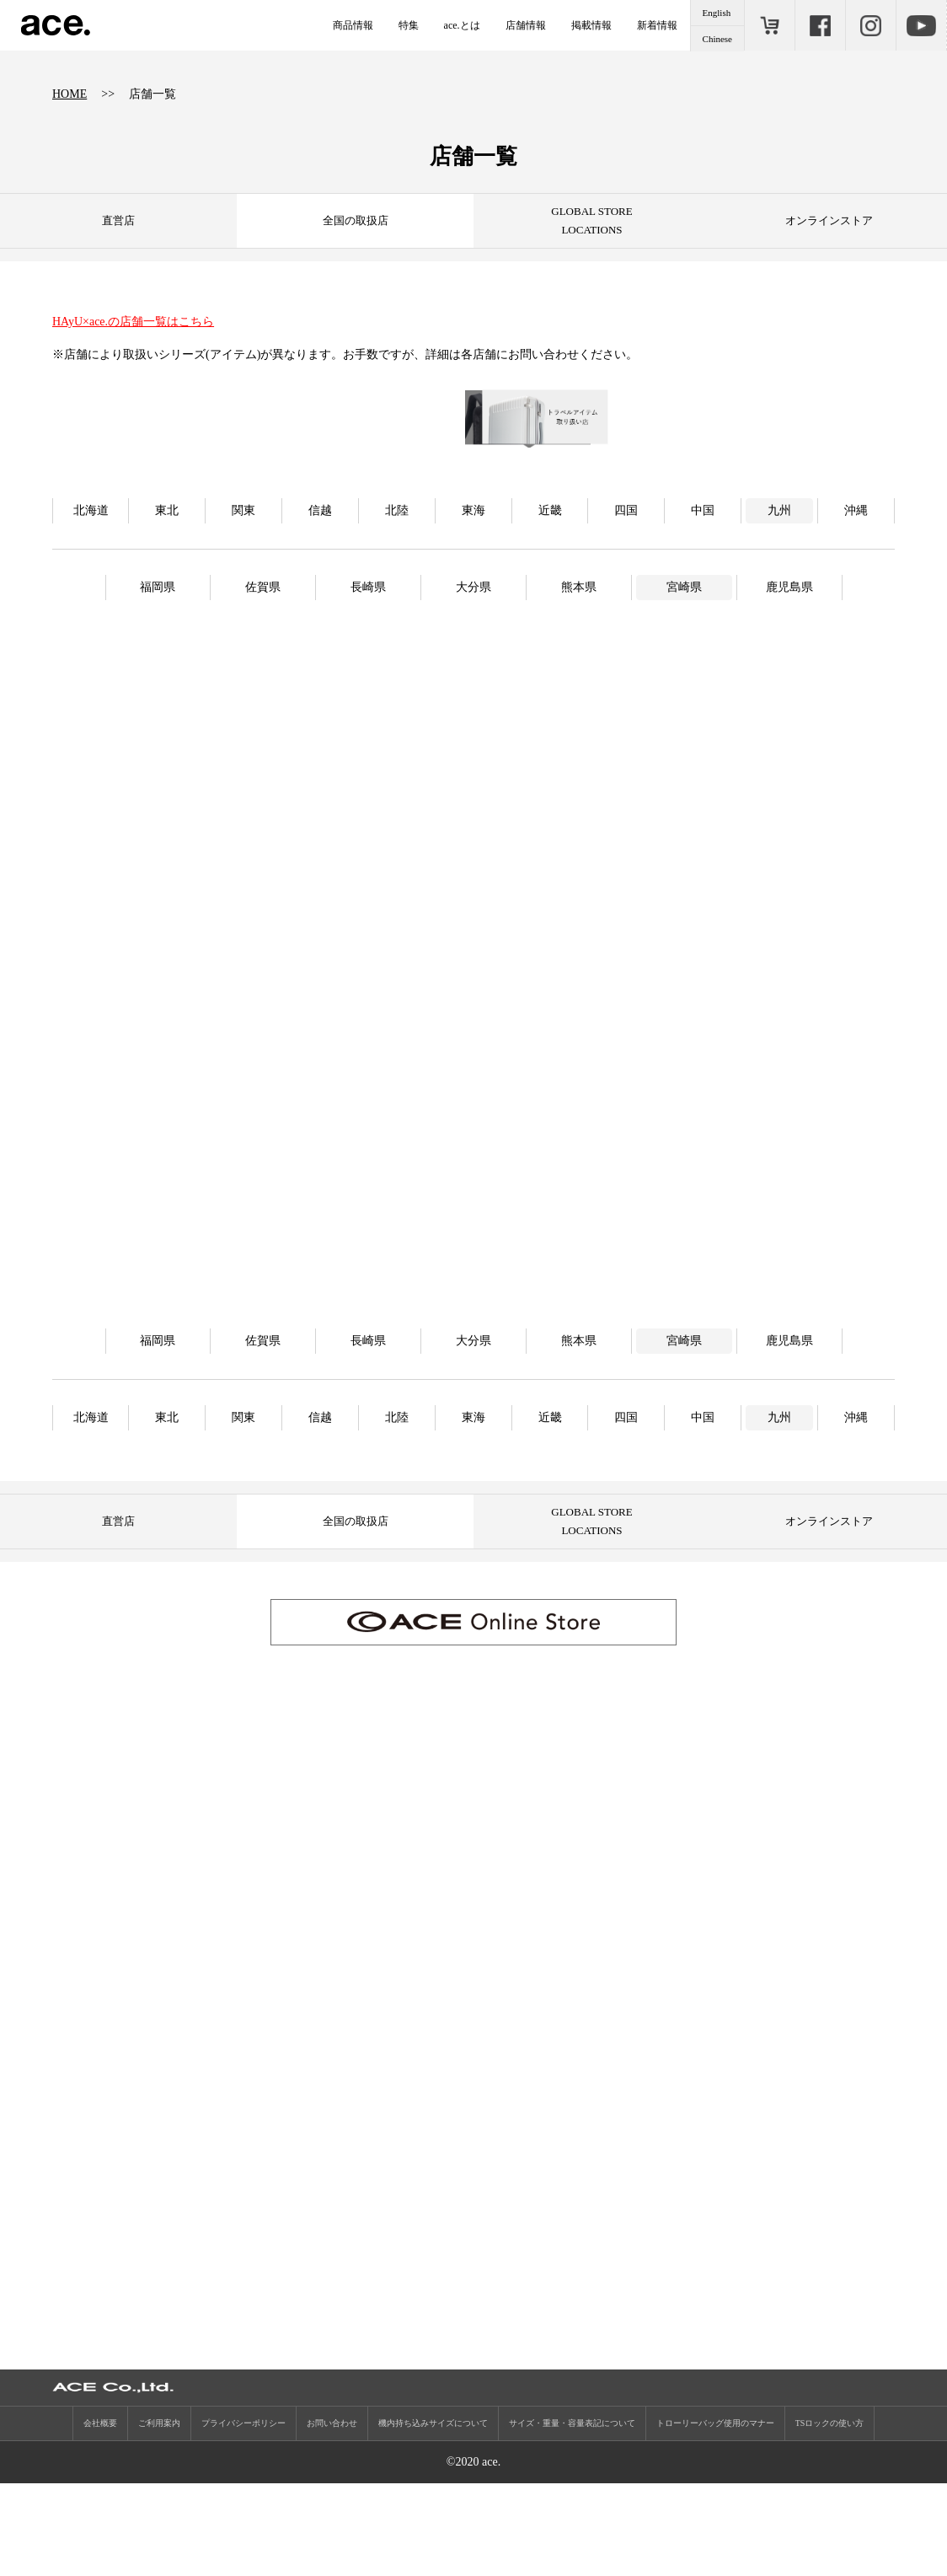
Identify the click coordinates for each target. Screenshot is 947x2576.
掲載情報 (591, 25)
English (717, 13)
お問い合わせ (332, 2515)
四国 (626, 589)
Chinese (717, 39)
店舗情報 (526, 25)
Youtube (921, 25)
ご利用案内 (159, 2515)
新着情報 (657, 25)
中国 (702, 589)
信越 (320, 589)
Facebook (820, 25)
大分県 (473, 666)
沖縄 (856, 589)
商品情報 (353, 25)
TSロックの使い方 (829, 2515)
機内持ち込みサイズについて (433, 2515)
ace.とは (462, 25)
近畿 (550, 589)
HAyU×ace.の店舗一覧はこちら (133, 321)
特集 (409, 25)
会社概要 (100, 2515)
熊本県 (579, 666)
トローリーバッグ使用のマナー (715, 2515)
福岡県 (157, 666)
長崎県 (368, 666)
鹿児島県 (789, 666)
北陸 (397, 589)
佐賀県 (263, 666)
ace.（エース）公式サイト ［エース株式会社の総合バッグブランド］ (55, 25)
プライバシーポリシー (243, 2515)
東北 (167, 589)
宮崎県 (684, 666)
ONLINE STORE (769, 25)
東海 (473, 589)
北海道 (91, 589)
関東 (243, 589)
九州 (779, 589)
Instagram (870, 25)
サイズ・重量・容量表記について (572, 2515)
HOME (69, 94)
